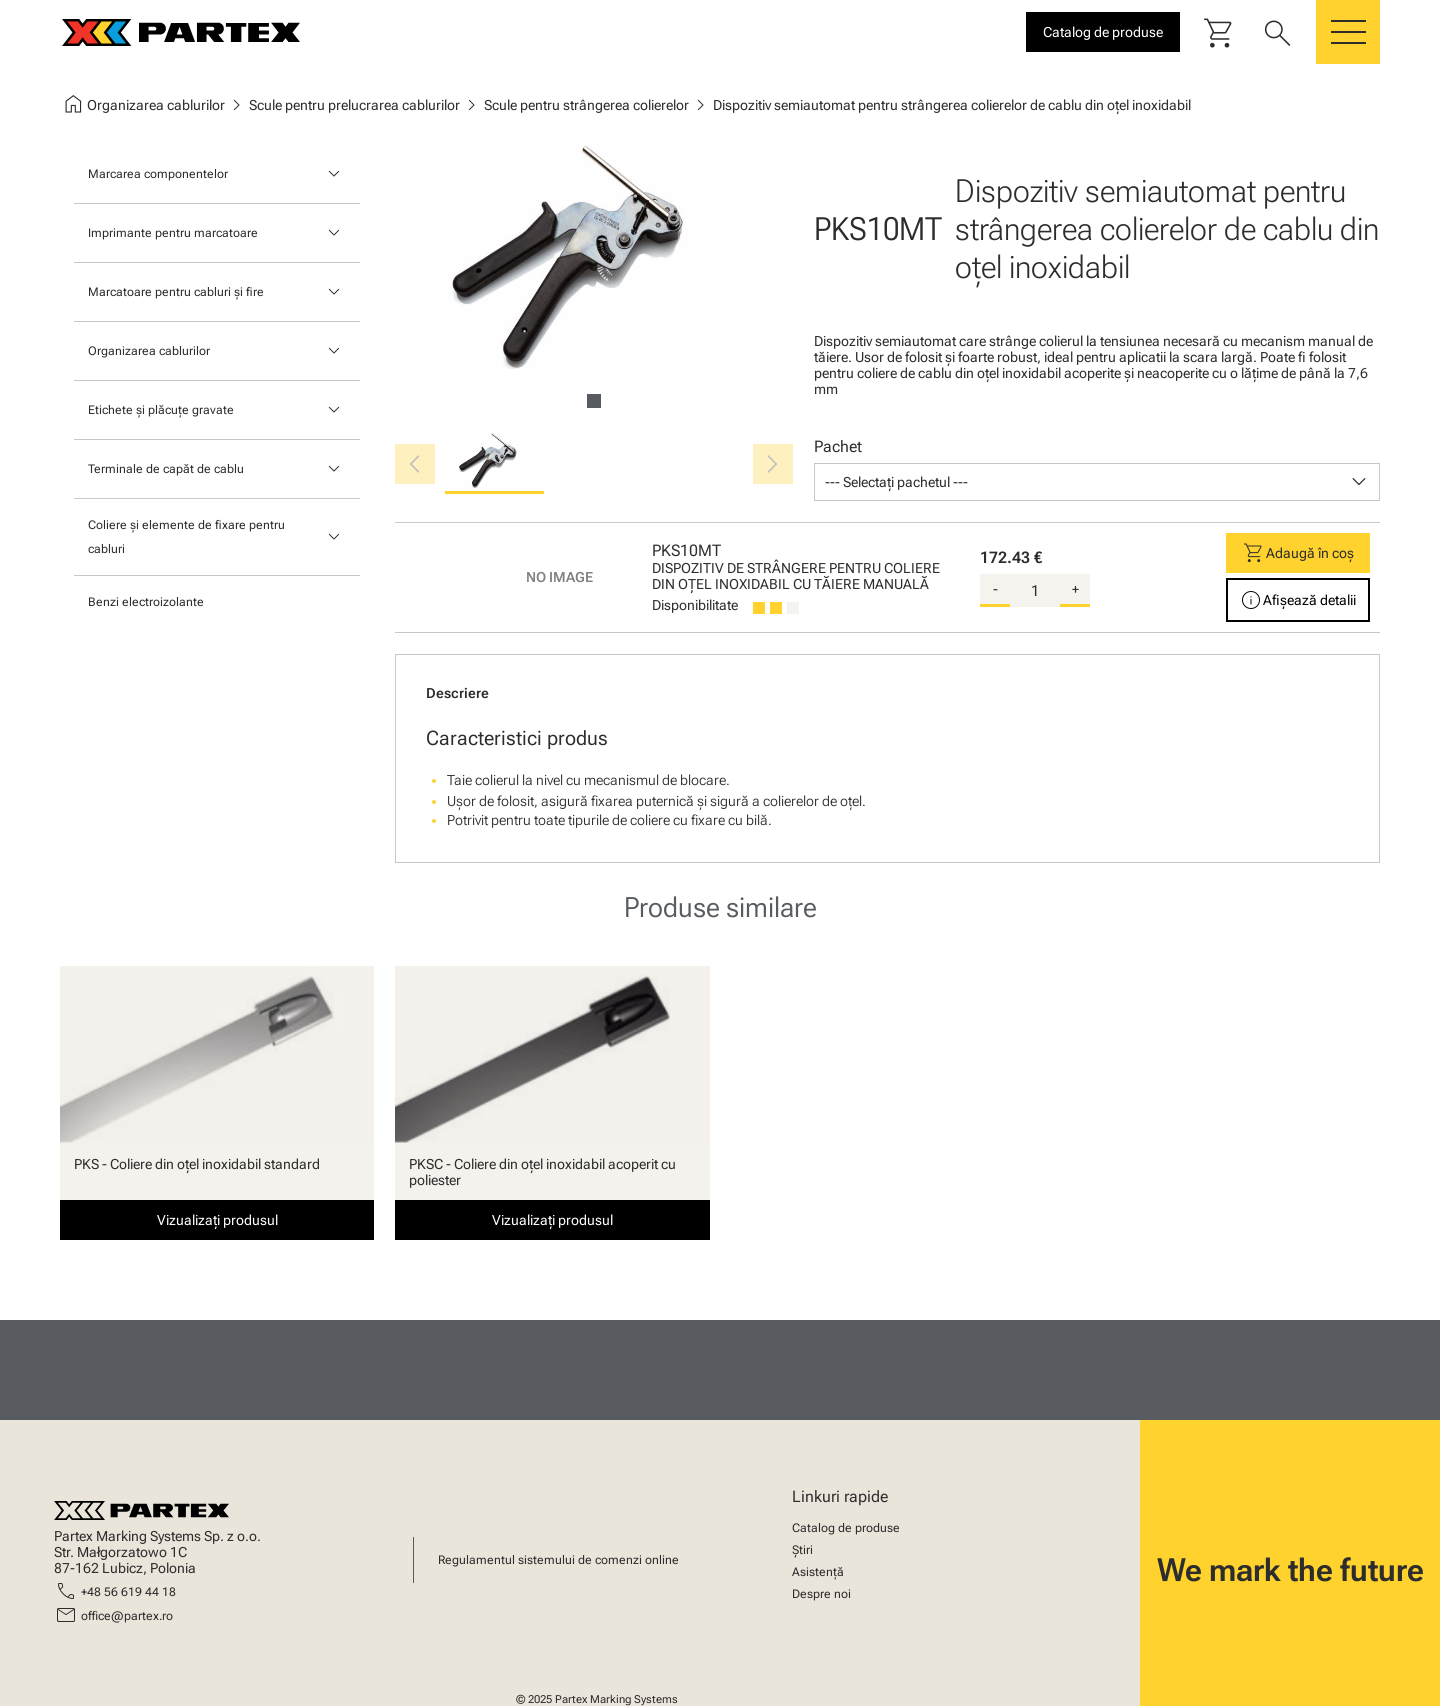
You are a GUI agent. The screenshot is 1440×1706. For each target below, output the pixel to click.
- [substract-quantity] (995, 589)
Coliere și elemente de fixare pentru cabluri (186, 537)
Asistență (818, 1572)
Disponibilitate (695, 605)
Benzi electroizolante (146, 602)
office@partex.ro (127, 1616)
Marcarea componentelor (158, 174)
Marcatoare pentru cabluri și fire (176, 292)
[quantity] (1035, 591)
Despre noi (821, 1594)
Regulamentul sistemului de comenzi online (558, 1560)
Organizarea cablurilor (149, 351)
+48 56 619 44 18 (128, 1592)
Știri (802, 1550)
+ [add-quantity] (1075, 589)
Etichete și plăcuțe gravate (161, 410)
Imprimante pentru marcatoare (173, 233)
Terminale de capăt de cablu (166, 469)
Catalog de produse (846, 1528)
